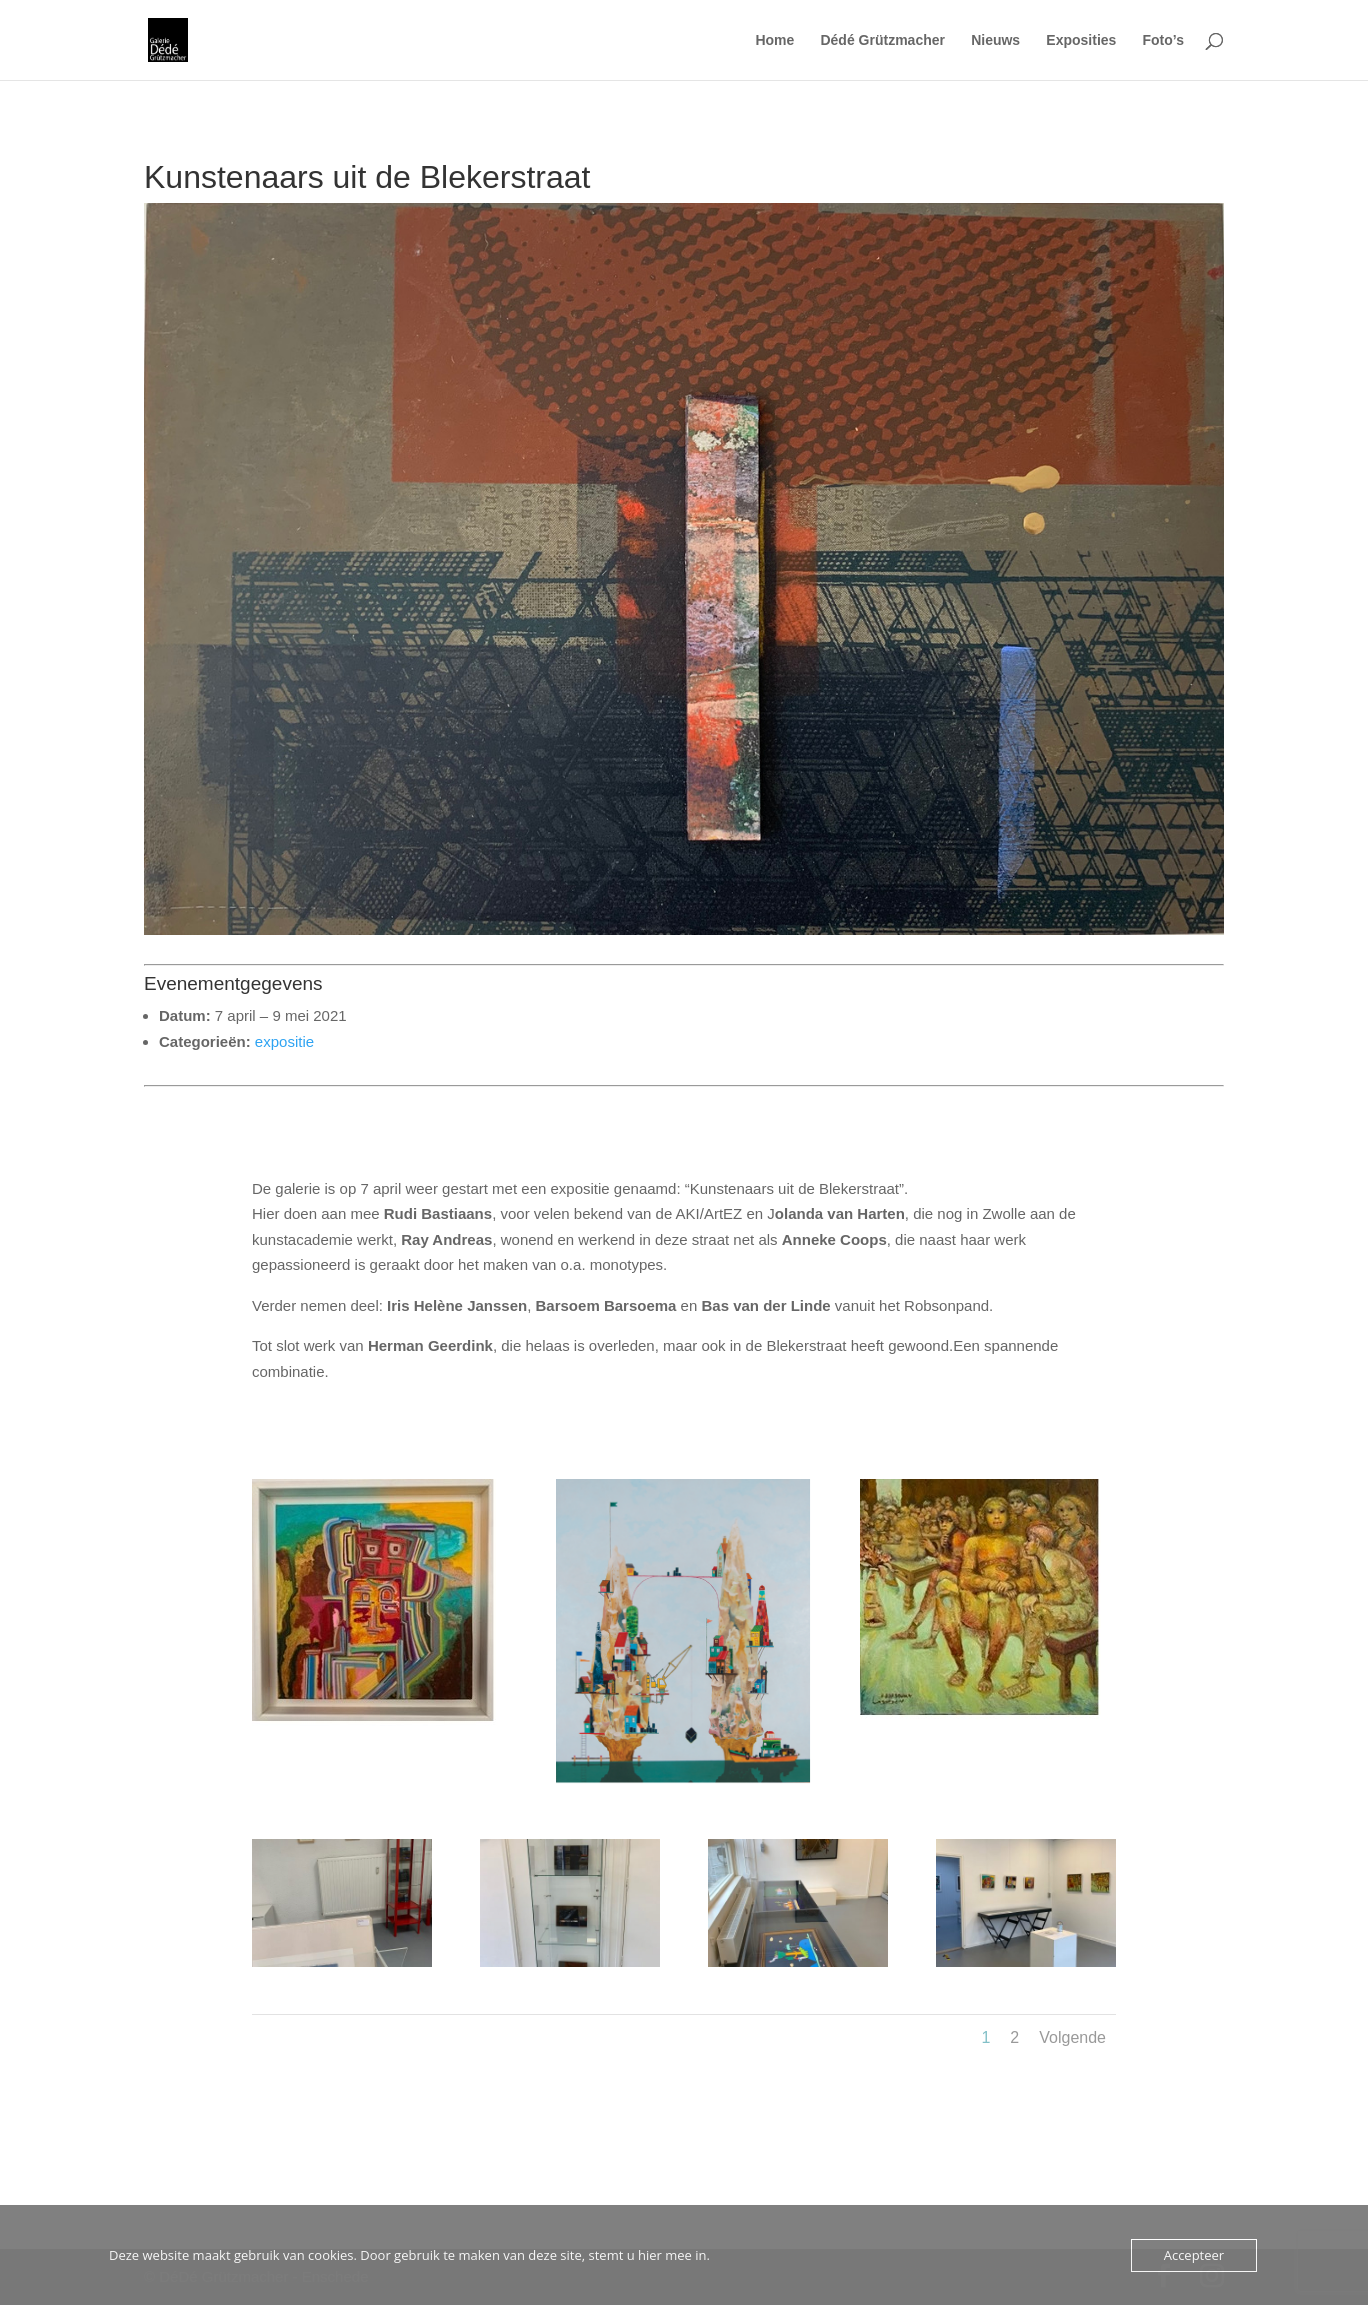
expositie (284, 1041)
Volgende (1072, 2037)
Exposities (1081, 40)
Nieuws (995, 40)
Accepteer (1194, 2255)
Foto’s (1163, 40)
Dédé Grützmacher (882, 40)
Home (774, 40)
